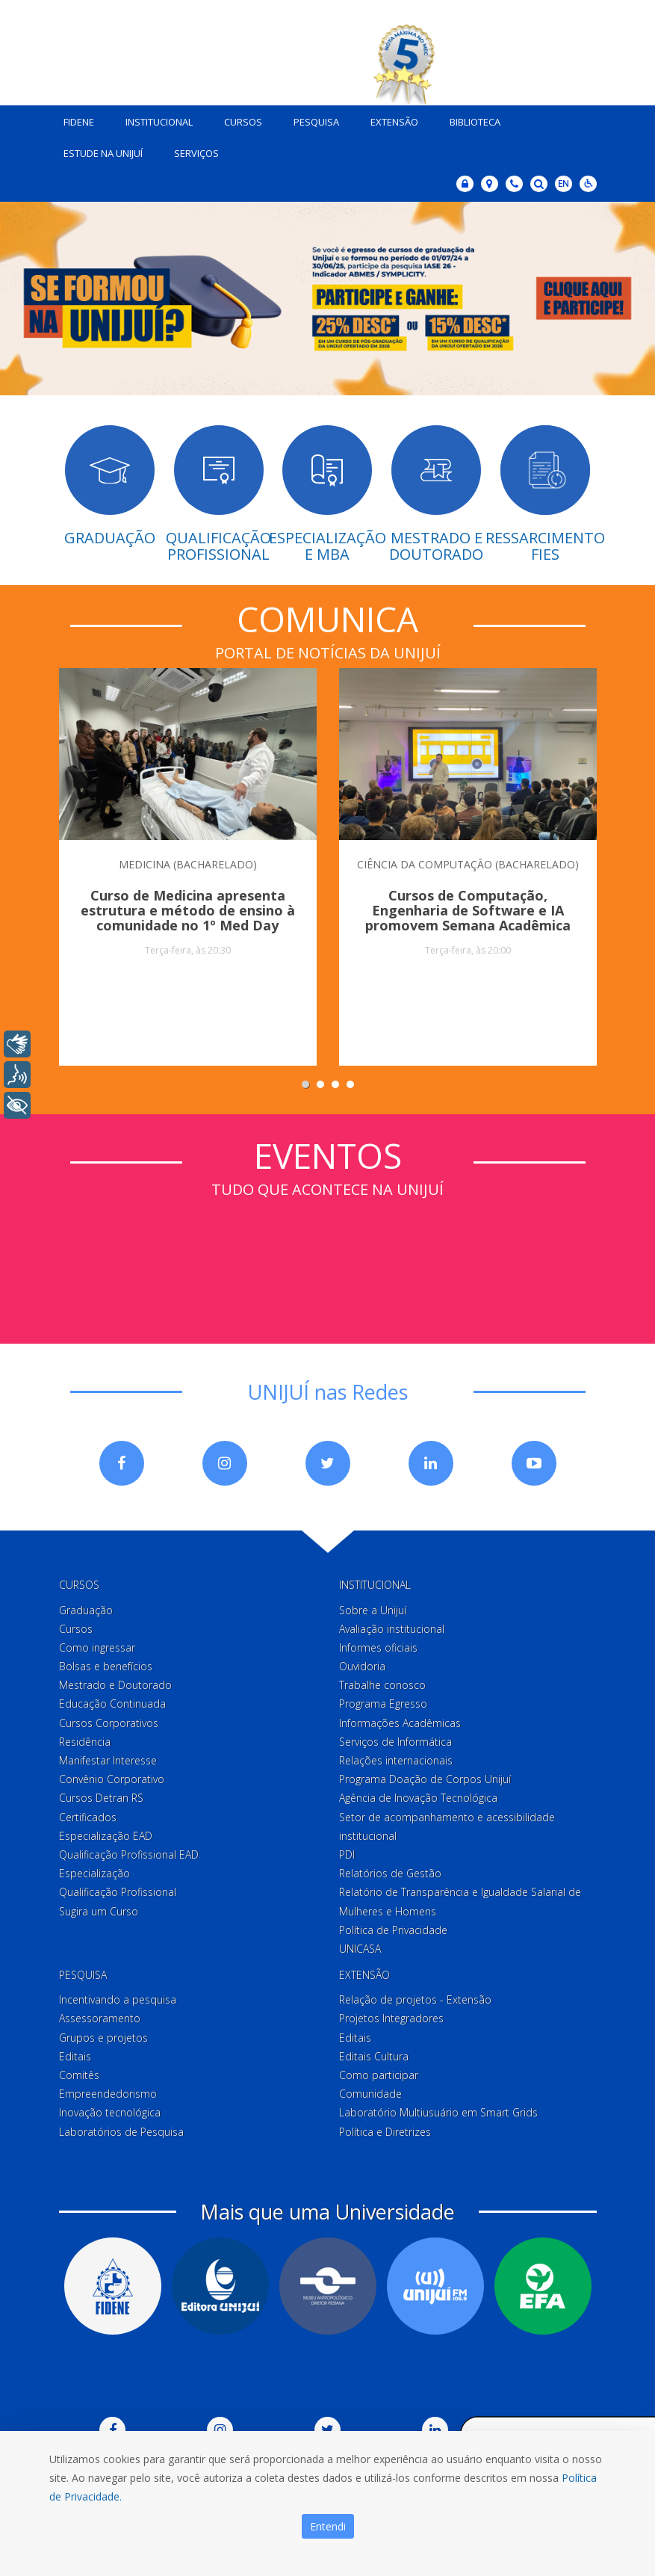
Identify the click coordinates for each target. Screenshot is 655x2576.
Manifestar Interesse (108, 1760)
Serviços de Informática (395, 1742)
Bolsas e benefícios (105, 1666)
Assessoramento (99, 2018)
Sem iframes (328, 1256)
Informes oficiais (378, 1647)
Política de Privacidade (393, 1930)
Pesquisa (316, 122)
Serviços (196, 153)
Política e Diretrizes (385, 2132)
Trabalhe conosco (382, 1685)
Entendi (328, 2526)
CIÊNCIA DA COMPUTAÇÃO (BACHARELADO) (468, 864)
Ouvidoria (362, 1666)
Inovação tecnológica (110, 2112)
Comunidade (370, 2094)
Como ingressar (97, 1647)
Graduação (86, 1610)
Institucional (159, 122)
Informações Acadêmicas (400, 1723)
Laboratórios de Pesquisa (121, 2132)
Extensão (394, 122)
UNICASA (360, 1949)
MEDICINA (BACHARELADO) (188, 864)
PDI (347, 1854)
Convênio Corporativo (111, 1779)
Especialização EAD (105, 1836)
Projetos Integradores (391, 2018)
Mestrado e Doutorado (115, 1685)
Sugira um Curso (98, 1911)
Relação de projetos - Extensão (415, 1999)
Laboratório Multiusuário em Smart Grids (438, 2112)
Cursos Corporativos (108, 1723)
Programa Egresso (383, 1703)
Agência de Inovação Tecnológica (418, 1798)
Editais (75, 2056)
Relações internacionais (396, 1760)
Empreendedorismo (108, 2094)
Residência (85, 1742)
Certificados (88, 1817)
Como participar (378, 2075)
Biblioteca (475, 122)
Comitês (79, 2075)
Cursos (243, 122)
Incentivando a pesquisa (117, 1999)
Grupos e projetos (103, 2037)
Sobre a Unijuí (372, 1610)
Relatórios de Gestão (390, 1873)
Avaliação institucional (391, 1629)
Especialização (94, 1873)
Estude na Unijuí (103, 153)
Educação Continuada (112, 1703)
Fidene (78, 122)
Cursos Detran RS (101, 1798)
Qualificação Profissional (117, 1892)
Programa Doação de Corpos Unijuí (425, 1779)
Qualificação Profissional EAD (129, 1854)
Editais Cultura (374, 2056)
